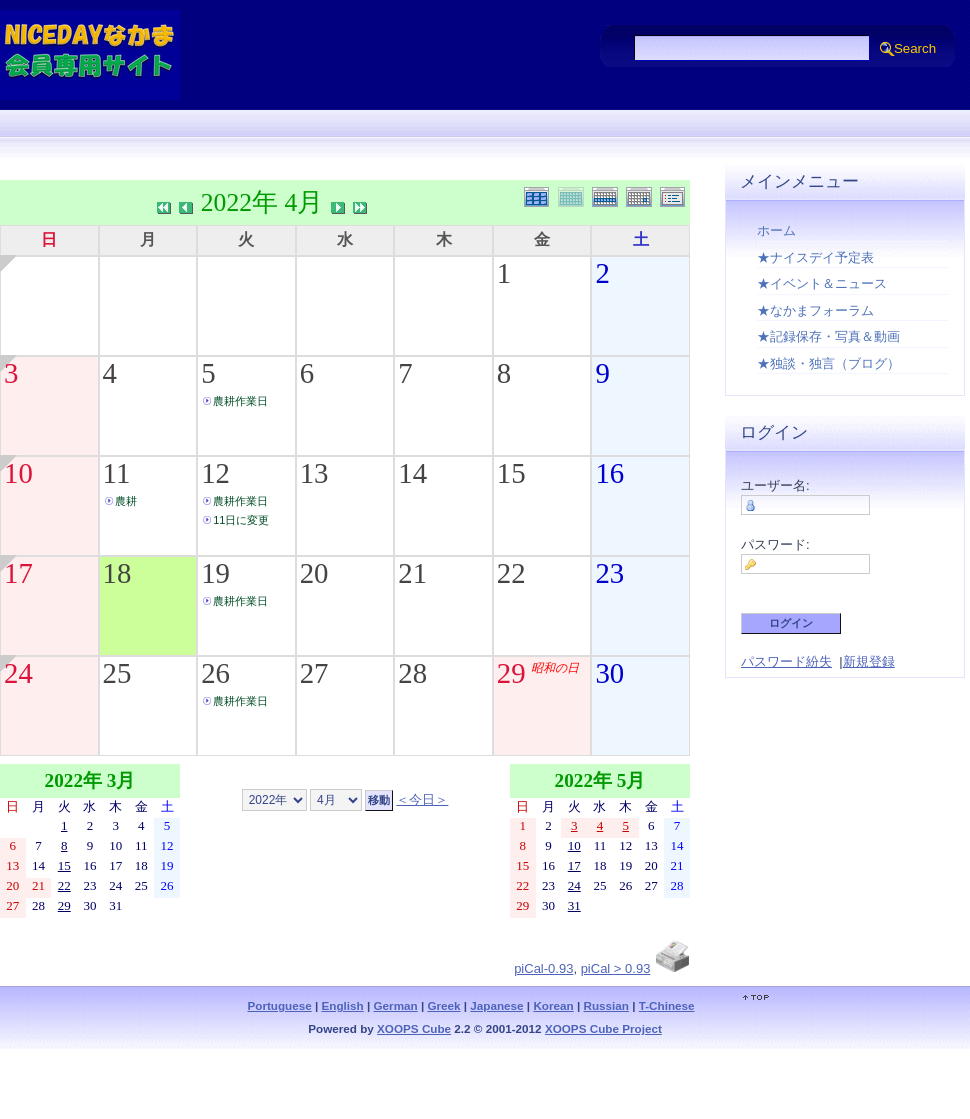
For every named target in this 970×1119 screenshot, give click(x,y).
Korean (553, 1005)
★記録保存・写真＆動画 (828, 336)
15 (511, 473)
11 (117, 473)
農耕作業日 (240, 401)
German (396, 1005)
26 (215, 673)
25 (117, 673)
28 (412, 673)
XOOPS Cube (414, 1028)
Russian (605, 1005)
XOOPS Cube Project (603, 1028)
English (343, 1005)
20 (314, 573)
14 (412, 473)
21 (412, 573)
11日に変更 (241, 520)
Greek (443, 1005)
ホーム (776, 230)
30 (609, 673)
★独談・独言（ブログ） (828, 363)
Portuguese (279, 1005)
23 (609, 573)
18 (117, 573)
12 (215, 473)
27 (314, 673)
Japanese (496, 1005)
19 (215, 573)
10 (18, 473)
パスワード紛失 (786, 661)
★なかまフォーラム (815, 310)
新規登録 (869, 661)
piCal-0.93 (543, 968)
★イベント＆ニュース (822, 283)
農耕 (126, 501)
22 (511, 573)
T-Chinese (667, 1005)
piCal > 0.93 (616, 968)
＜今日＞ (422, 799)
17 (18, 573)
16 (609, 473)
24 (18, 673)
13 (314, 473)
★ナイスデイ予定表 (815, 257)
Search (915, 48)
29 (511, 673)
